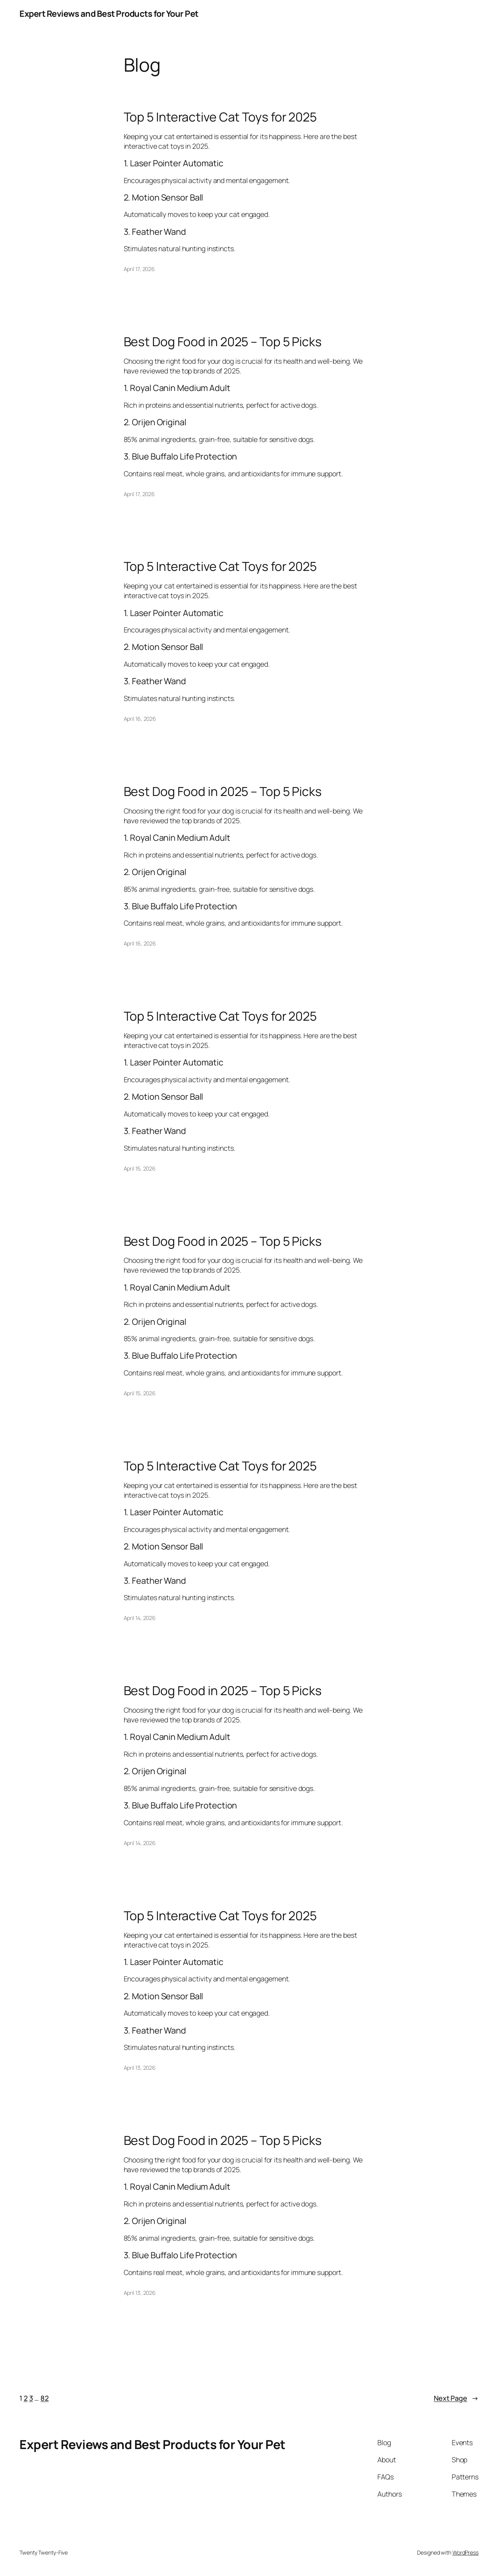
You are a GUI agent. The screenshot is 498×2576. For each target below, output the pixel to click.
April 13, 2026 (140, 2067)
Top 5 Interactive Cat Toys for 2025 (220, 117)
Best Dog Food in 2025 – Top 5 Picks (223, 342)
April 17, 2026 (139, 269)
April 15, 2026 (140, 1168)
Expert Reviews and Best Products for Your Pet (108, 13)
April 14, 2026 (140, 1618)
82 (44, 2398)
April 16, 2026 (140, 718)
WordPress (465, 2552)
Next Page (456, 2398)
